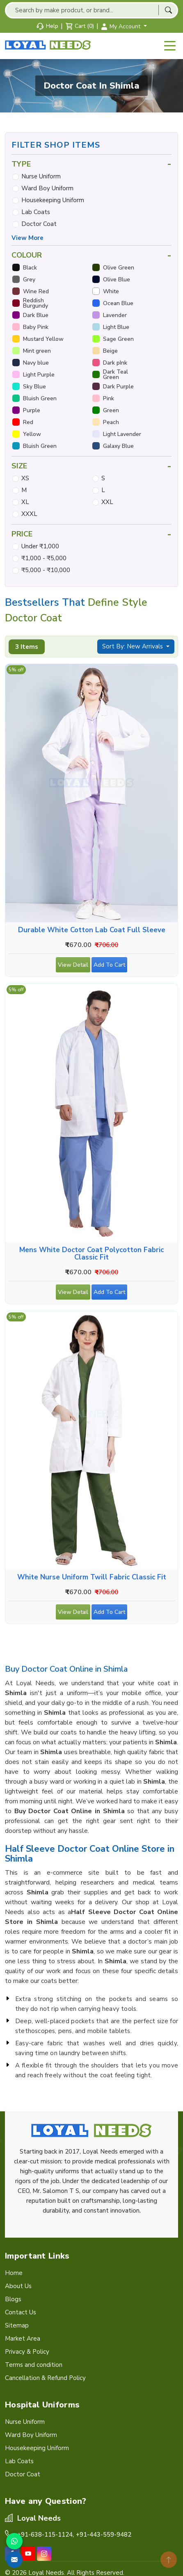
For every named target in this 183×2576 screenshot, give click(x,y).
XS (25, 478)
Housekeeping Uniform (52, 200)
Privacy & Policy (27, 2352)
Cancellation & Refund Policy (45, 2378)
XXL (107, 502)
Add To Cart (110, 966)
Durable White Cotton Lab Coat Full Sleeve (91, 930)
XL (25, 502)
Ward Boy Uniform (47, 188)
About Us (18, 2286)
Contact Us (20, 2312)
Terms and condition (33, 2365)
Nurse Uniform (41, 176)
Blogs (13, 2299)
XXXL (29, 514)
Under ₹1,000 (40, 546)
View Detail (73, 966)
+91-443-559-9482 (103, 2534)
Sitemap (17, 2325)
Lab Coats (35, 212)
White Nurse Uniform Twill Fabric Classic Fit (91, 1577)
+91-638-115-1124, (45, 2534)
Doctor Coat (39, 224)
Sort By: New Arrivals (133, 646)
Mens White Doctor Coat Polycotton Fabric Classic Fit (91, 1253)
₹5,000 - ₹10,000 (45, 570)
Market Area (22, 2338)
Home (14, 2273)
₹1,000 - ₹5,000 (43, 558)
